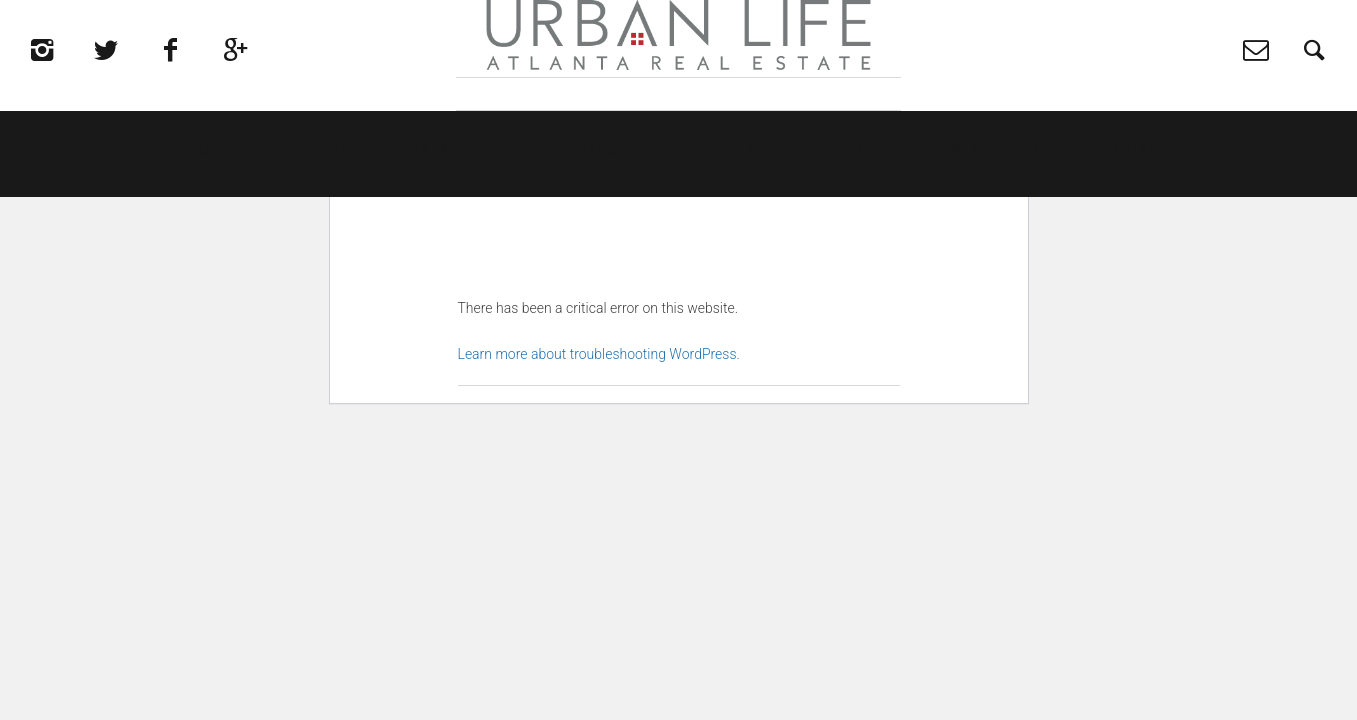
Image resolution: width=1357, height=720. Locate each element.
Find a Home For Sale (385, 215)
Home (210, 215)
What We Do (993, 215)
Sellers (733, 215)
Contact (1133, 215)
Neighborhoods (585, 215)
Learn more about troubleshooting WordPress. (599, 354)
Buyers (846, 215)
